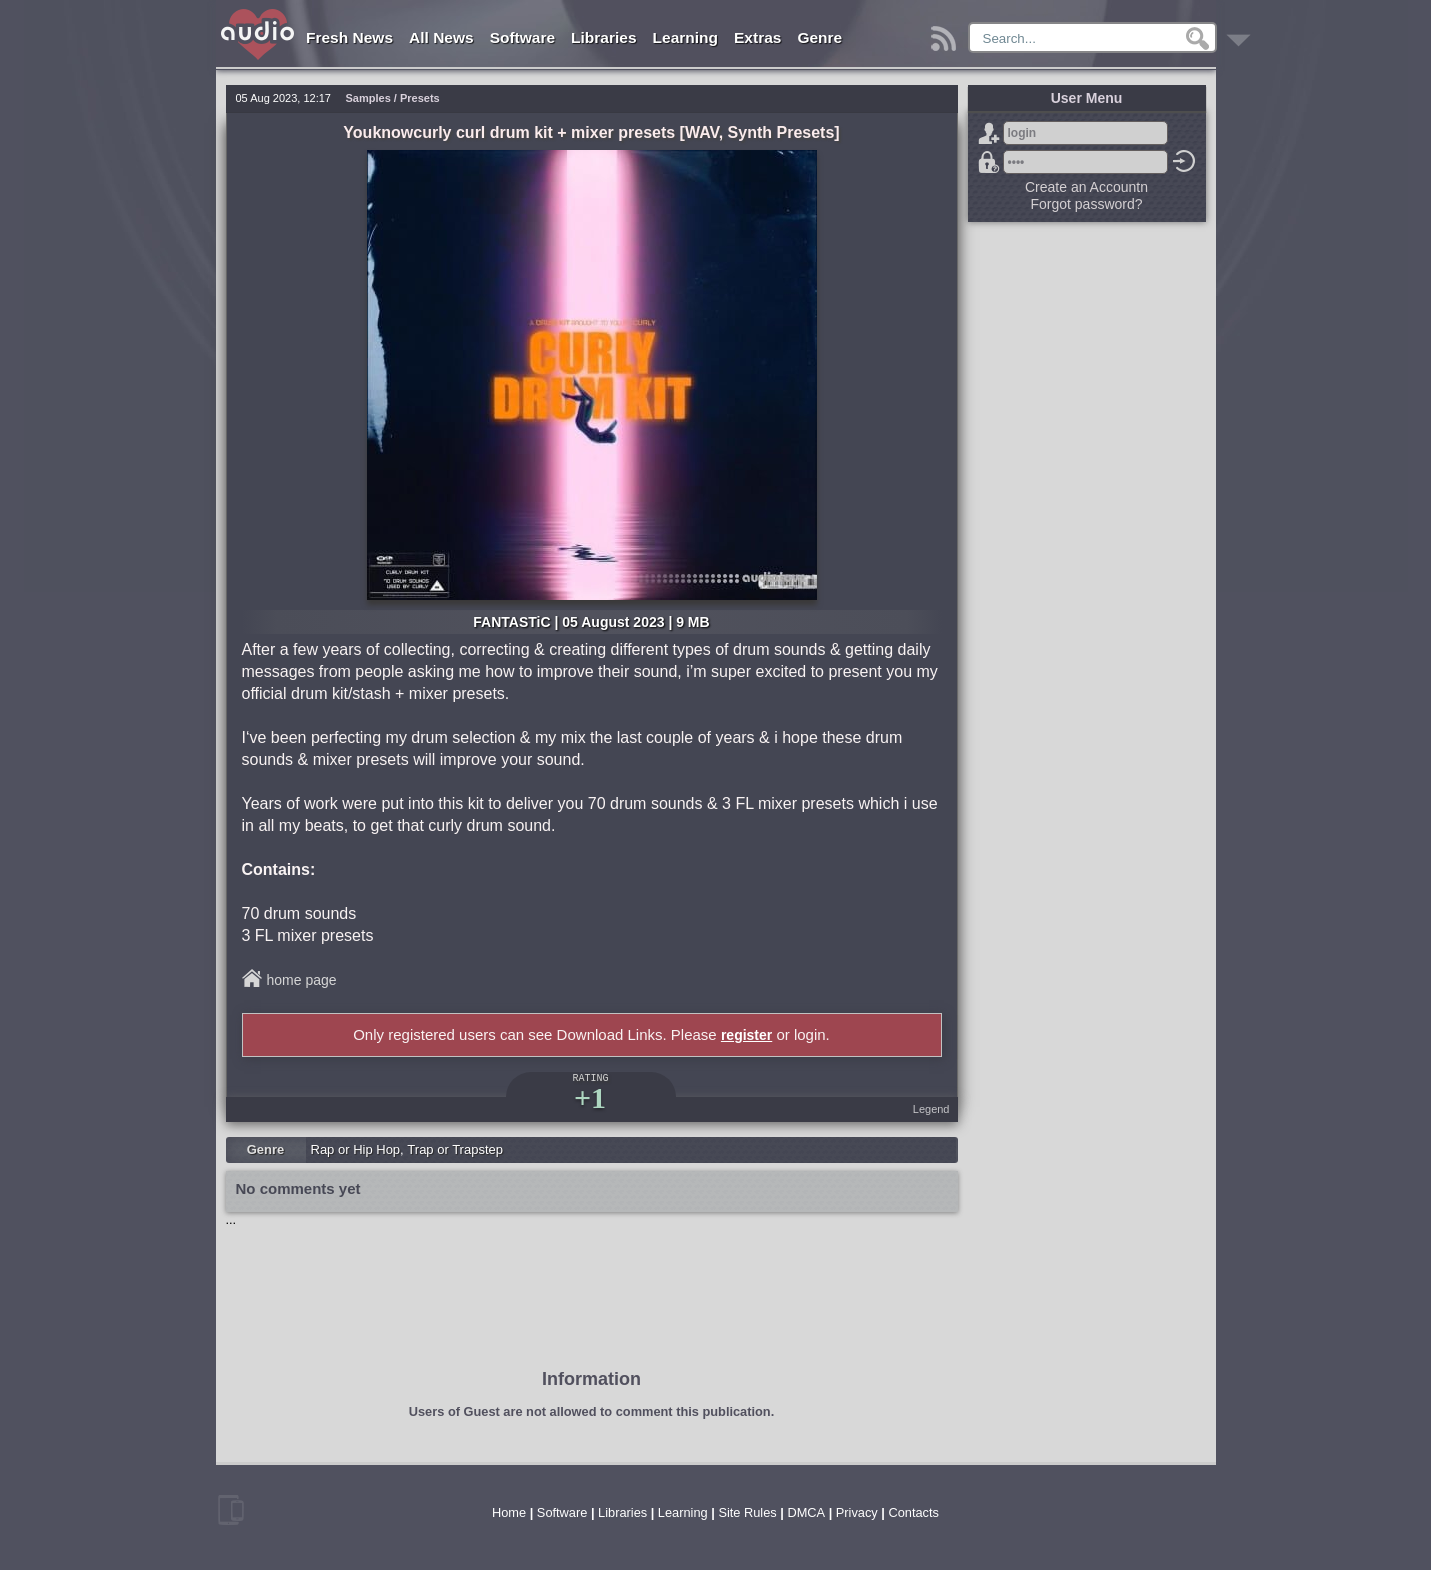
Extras (757, 37)
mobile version (231, 1510)
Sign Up (989, 133)
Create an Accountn (1086, 187)
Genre (819, 37)
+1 (590, 1097)
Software (522, 37)
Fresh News (349, 37)
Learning (685, 37)
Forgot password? (989, 162)
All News (441, 37)
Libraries (603, 37)
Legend (931, 1109)
